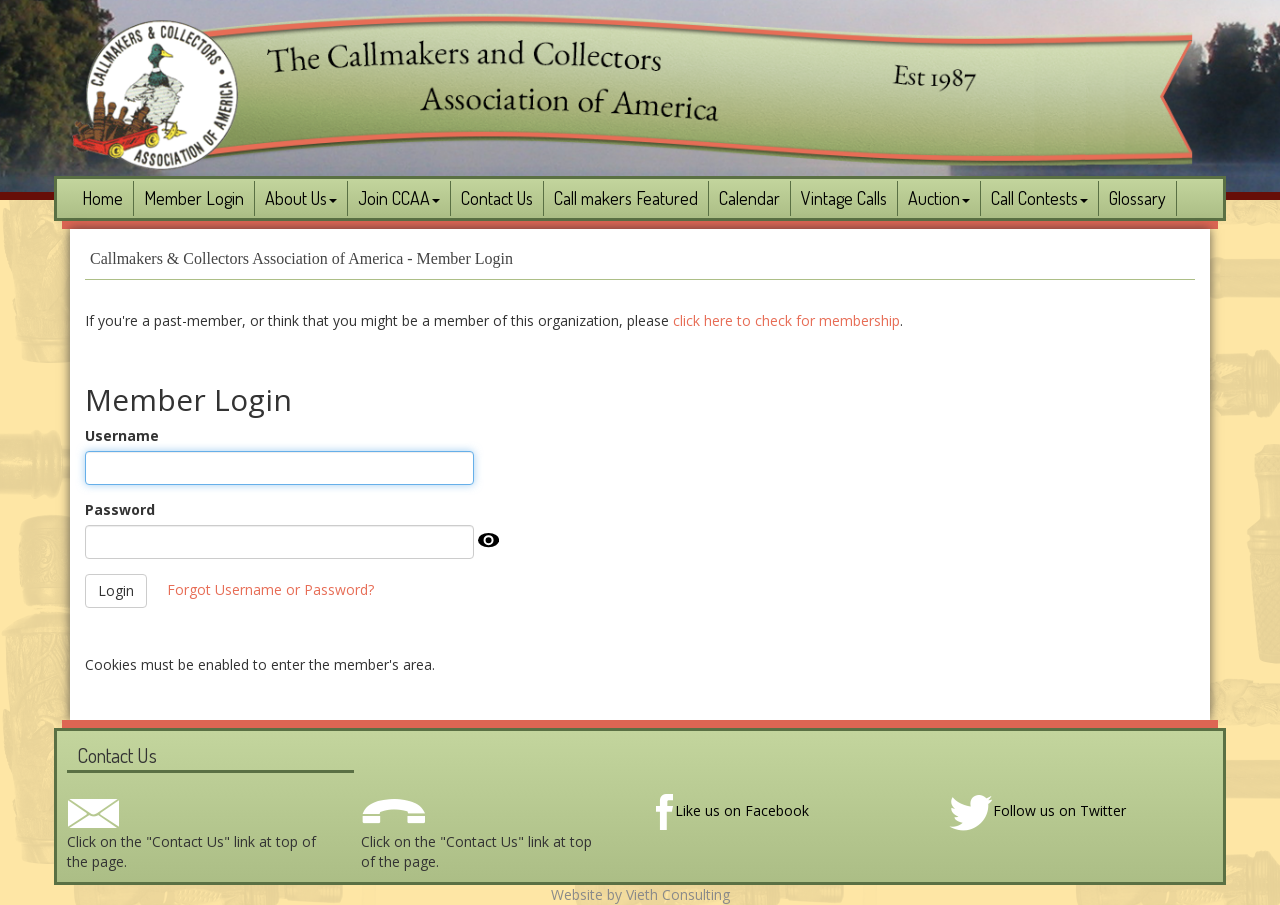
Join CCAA (399, 198)
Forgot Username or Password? (270, 589)
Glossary (1137, 198)
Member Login (194, 198)
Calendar (749, 198)
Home (102, 198)
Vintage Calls (844, 198)
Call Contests (1039, 198)
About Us (301, 198)
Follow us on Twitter (1037, 810)
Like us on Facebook (732, 810)
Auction (939, 198)
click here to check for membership (786, 320)
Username (122, 435)
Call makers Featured (626, 198)
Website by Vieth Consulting (640, 894)
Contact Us (497, 198)
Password (120, 509)
